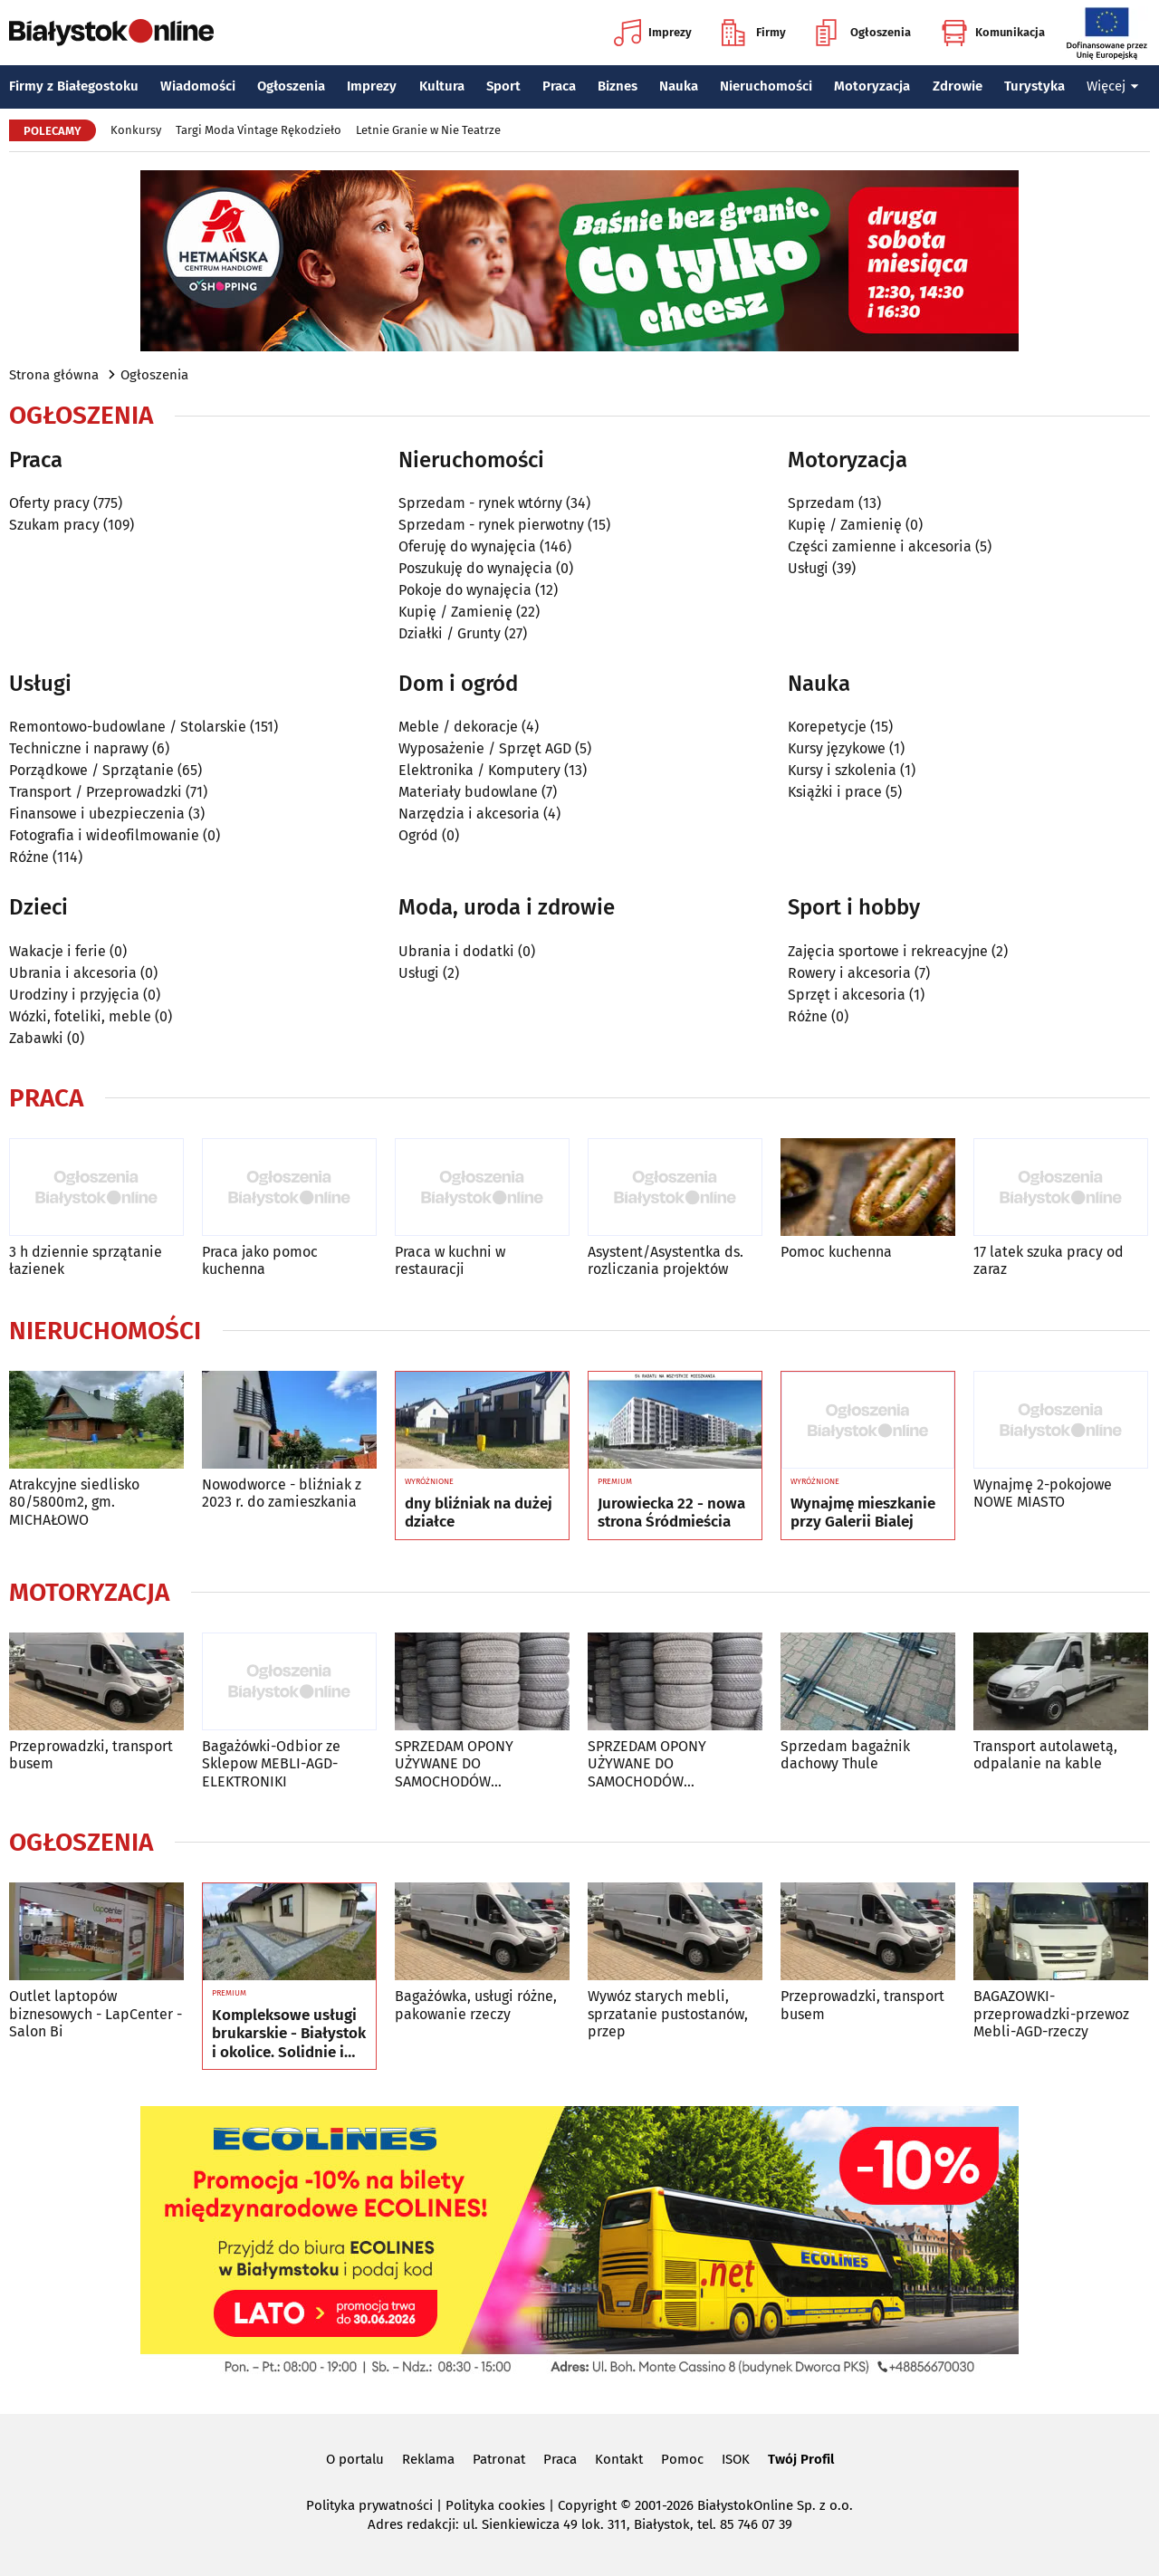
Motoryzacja (872, 86)
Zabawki (36, 1038)
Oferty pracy (49, 503)
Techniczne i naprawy (78, 748)
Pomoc (682, 2459)
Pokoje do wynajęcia (465, 590)
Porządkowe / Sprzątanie (91, 770)
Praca (559, 86)
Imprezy (653, 32)
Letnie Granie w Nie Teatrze (428, 130)
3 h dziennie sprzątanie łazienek (85, 1260)
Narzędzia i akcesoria (469, 813)
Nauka (678, 86)
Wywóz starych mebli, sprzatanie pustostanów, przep (668, 2013)
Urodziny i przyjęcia (74, 994)
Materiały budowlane (468, 791)
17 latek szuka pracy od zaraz (1048, 1260)
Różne (29, 857)
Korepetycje (827, 726)
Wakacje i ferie (57, 951)
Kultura (442, 86)
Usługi (808, 568)
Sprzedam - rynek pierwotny (491, 524)
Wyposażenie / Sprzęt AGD (484, 748)
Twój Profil (801, 2459)
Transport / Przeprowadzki (95, 791)
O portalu (355, 2459)
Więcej (1113, 86)
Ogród (418, 835)
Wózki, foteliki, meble (80, 1016)
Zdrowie (957, 86)
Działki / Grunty (449, 633)
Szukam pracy (54, 524)
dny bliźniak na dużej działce (478, 1513)
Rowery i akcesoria (849, 973)
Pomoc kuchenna (836, 1251)
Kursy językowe (837, 748)
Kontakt (619, 2459)
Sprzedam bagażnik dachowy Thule (845, 1755)
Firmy (754, 32)
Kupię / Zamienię (455, 611)
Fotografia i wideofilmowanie (104, 835)
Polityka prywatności (369, 2505)
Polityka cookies (495, 2505)
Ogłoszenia (863, 32)
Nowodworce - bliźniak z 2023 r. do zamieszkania (281, 1493)
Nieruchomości (766, 86)
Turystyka (1034, 86)
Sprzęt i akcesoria (846, 994)
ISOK (736, 2459)
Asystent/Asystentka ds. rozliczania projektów (665, 1260)
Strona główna (54, 375)
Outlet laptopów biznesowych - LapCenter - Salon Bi (95, 2013)
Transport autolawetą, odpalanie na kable (1045, 1755)
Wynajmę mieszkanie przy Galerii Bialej (862, 1513)
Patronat (499, 2459)
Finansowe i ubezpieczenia (97, 813)
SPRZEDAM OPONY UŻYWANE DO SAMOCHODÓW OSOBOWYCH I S (454, 1764)
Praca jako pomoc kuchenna (260, 1260)
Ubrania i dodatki (456, 951)
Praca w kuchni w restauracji (450, 1260)
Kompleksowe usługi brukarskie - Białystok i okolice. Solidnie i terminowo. (289, 2034)
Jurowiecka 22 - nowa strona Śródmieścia (671, 1513)
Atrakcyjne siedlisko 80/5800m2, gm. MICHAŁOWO (74, 1501)
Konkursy (135, 130)
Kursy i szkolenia (842, 770)
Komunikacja (993, 32)
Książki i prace (835, 791)
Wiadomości (197, 86)
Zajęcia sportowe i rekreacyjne (888, 951)
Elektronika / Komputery (479, 770)
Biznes (617, 86)
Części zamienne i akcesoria (880, 546)
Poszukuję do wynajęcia (475, 568)
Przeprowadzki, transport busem (91, 1755)
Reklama (428, 2459)
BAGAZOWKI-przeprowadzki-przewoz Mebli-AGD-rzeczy (1051, 2013)
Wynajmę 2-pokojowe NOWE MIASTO (1042, 1493)
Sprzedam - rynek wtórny (480, 503)
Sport (503, 86)
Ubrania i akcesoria (73, 973)
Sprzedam (821, 503)
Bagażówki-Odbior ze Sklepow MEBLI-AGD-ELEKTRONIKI (271, 1763)
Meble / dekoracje (458, 726)
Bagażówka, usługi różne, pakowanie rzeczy (476, 2004)
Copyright (587, 2505)
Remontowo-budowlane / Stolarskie (127, 726)
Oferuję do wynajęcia (467, 546)
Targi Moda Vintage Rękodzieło (258, 130)
